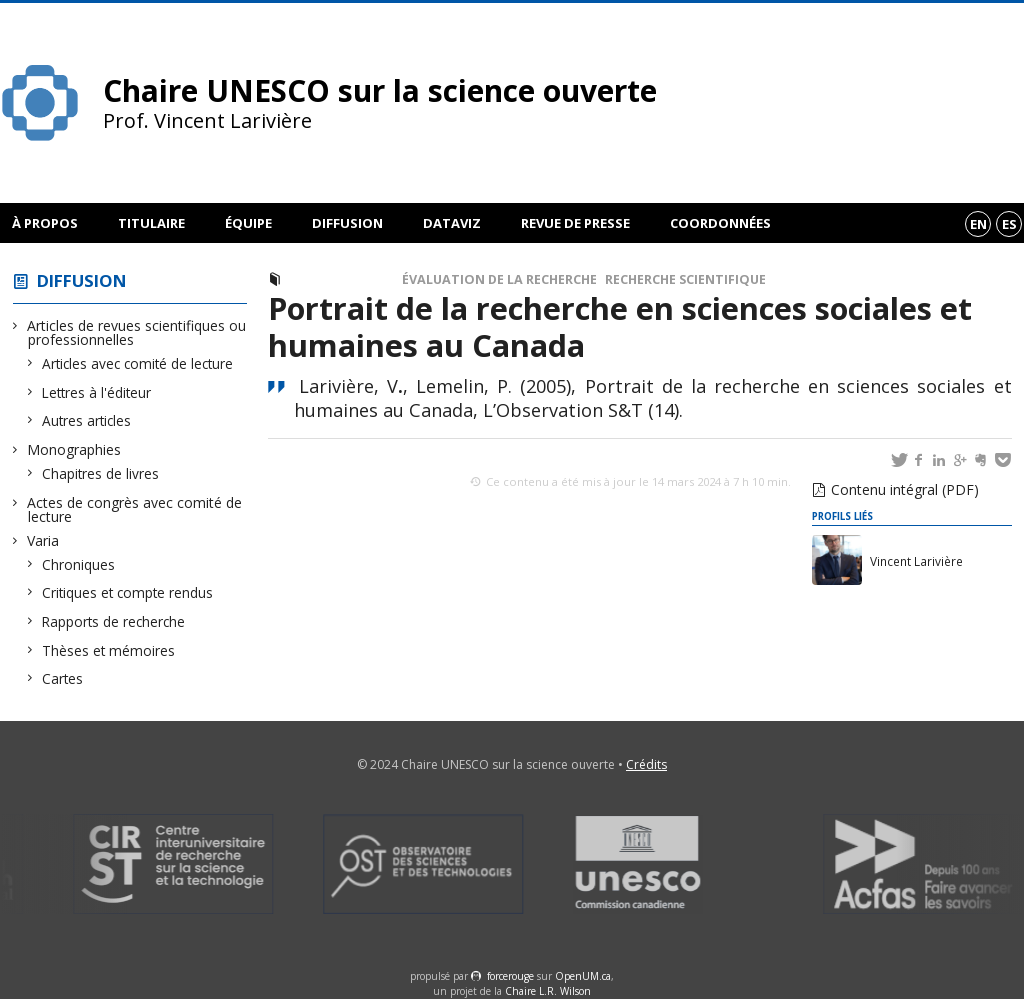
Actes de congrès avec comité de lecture (135, 509)
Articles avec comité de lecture (138, 363)
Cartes (63, 678)
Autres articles (87, 420)
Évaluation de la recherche (499, 279)
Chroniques (79, 564)
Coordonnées (720, 223)
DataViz (452, 223)
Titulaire (151, 223)
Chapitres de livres (101, 473)
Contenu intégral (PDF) (905, 489)
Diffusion (347, 223)
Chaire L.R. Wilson (548, 991)
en (978, 224)
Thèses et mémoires (109, 650)
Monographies (74, 449)
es (1009, 224)
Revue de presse (575, 223)
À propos (45, 223)
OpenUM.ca (583, 976)
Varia (43, 540)
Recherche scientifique (685, 279)
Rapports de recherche (114, 621)
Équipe (248, 223)
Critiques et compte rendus (128, 592)
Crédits (646, 764)
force (510, 976)
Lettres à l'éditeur (97, 392)
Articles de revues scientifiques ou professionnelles (137, 332)
